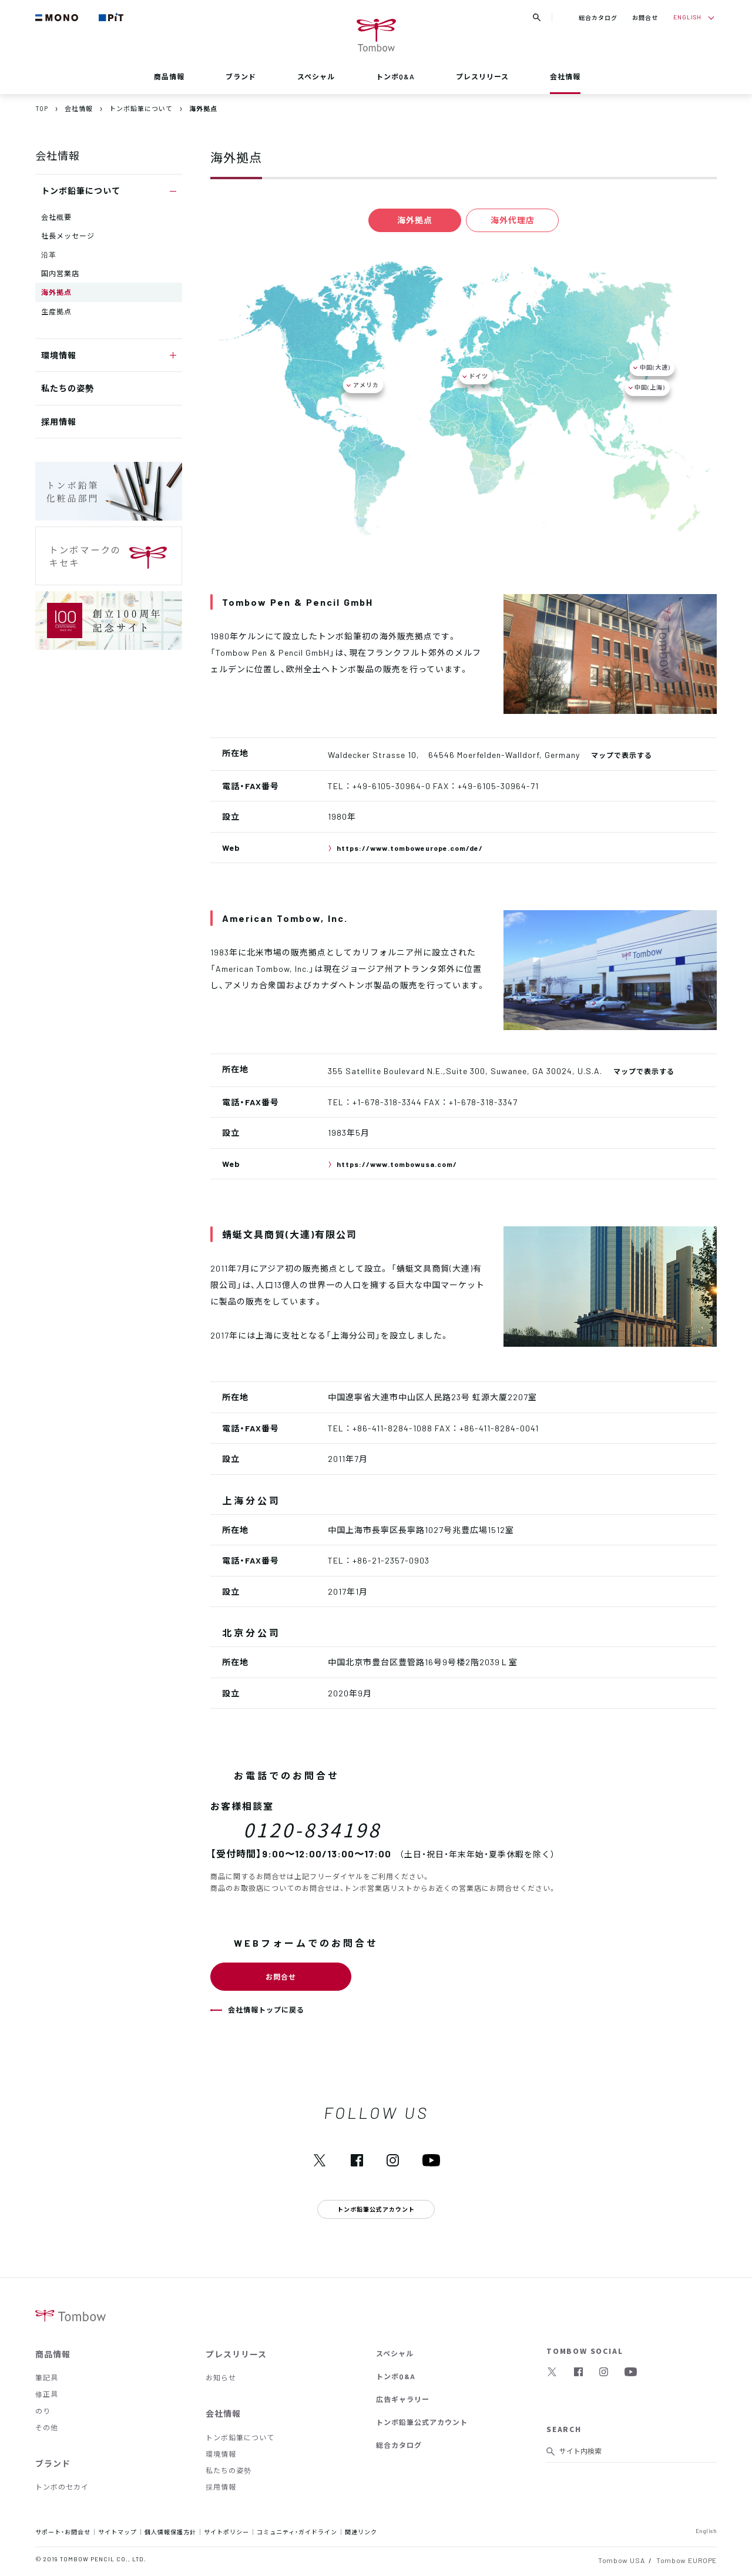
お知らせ (221, 2377)
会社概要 (56, 217)
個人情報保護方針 (170, 2531)
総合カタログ (598, 17)
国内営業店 (60, 273)
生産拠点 (56, 311)
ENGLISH (687, 16)
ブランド (241, 76)
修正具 (46, 2394)
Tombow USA (621, 2560)
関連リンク (361, 2531)
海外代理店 (516, 220)
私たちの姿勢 (67, 388)
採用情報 (58, 421)
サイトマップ (117, 2531)
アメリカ (366, 384)
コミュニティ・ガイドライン (297, 2531)
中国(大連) (655, 367)
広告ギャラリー (402, 2399)
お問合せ (645, 17)
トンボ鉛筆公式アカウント (422, 2422)
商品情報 (169, 76)
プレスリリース (482, 76)
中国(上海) (649, 387)
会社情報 (565, 76)
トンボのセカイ (62, 2486)
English (706, 2530)
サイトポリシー (226, 2531)
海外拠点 (56, 292)
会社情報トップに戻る (266, 2009)
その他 (46, 2427)
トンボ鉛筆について (240, 2437)
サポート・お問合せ (62, 2531)
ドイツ (478, 375)
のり (43, 2411)
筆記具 (46, 2377)
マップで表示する (621, 755)
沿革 (48, 254)
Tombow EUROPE (686, 2560)
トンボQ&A (395, 76)
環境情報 (221, 2453)
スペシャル (316, 76)
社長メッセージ (68, 235)
